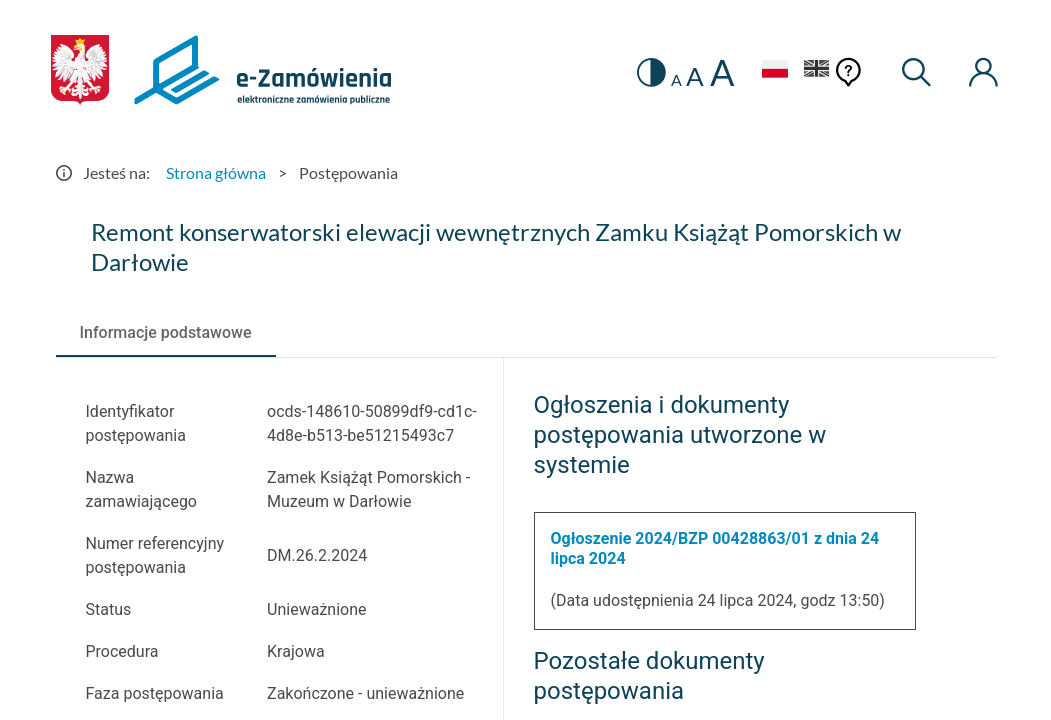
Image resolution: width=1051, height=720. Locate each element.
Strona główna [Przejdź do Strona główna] (216, 172)
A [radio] (676, 80)
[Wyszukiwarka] (916, 72)
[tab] (166, 333)
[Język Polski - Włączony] (775, 71)
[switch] (651, 72)
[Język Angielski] (817, 71)
